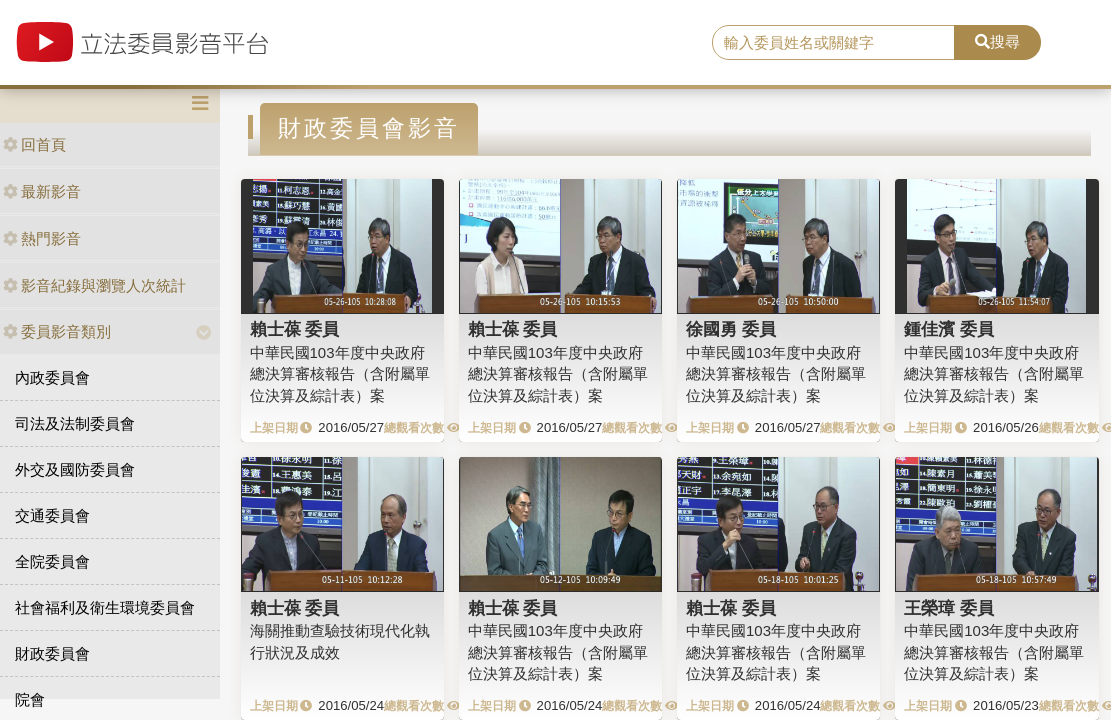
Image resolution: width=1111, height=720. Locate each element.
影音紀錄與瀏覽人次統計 (94, 285)
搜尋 (997, 41)
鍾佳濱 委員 (949, 329)
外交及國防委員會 (75, 469)
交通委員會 (52, 515)
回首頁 (34, 144)
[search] (833, 43)
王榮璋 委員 (949, 608)
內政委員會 (52, 377)
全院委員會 (52, 561)
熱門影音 (42, 238)
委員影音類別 (57, 331)
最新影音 (42, 191)
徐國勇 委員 (731, 329)
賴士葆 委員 (295, 329)
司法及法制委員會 (75, 423)
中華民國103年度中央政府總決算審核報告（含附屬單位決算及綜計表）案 (340, 374)
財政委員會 (52, 653)
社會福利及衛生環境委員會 (105, 607)
